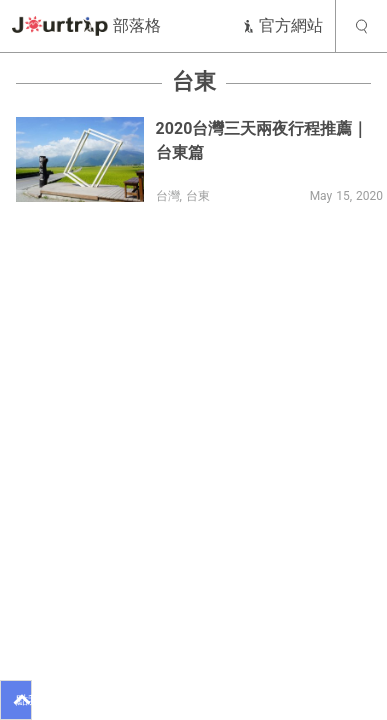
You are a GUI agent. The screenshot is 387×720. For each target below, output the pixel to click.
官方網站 (282, 25)
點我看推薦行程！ (24, 700)
